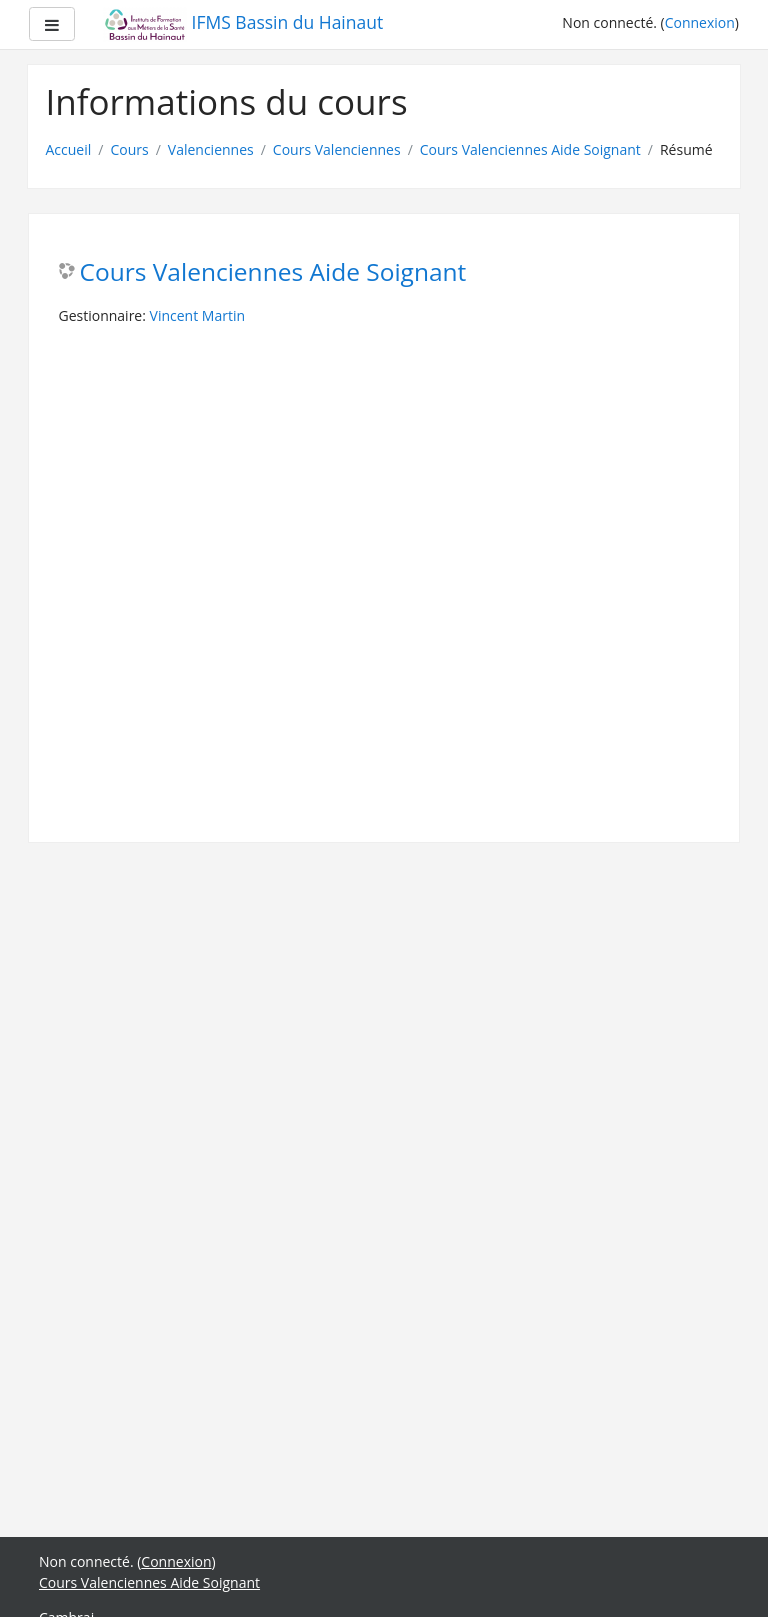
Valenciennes (211, 149)
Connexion (700, 22)
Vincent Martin (197, 315)
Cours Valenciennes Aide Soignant (530, 149)
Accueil (69, 149)
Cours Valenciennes (337, 149)
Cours (129, 149)
